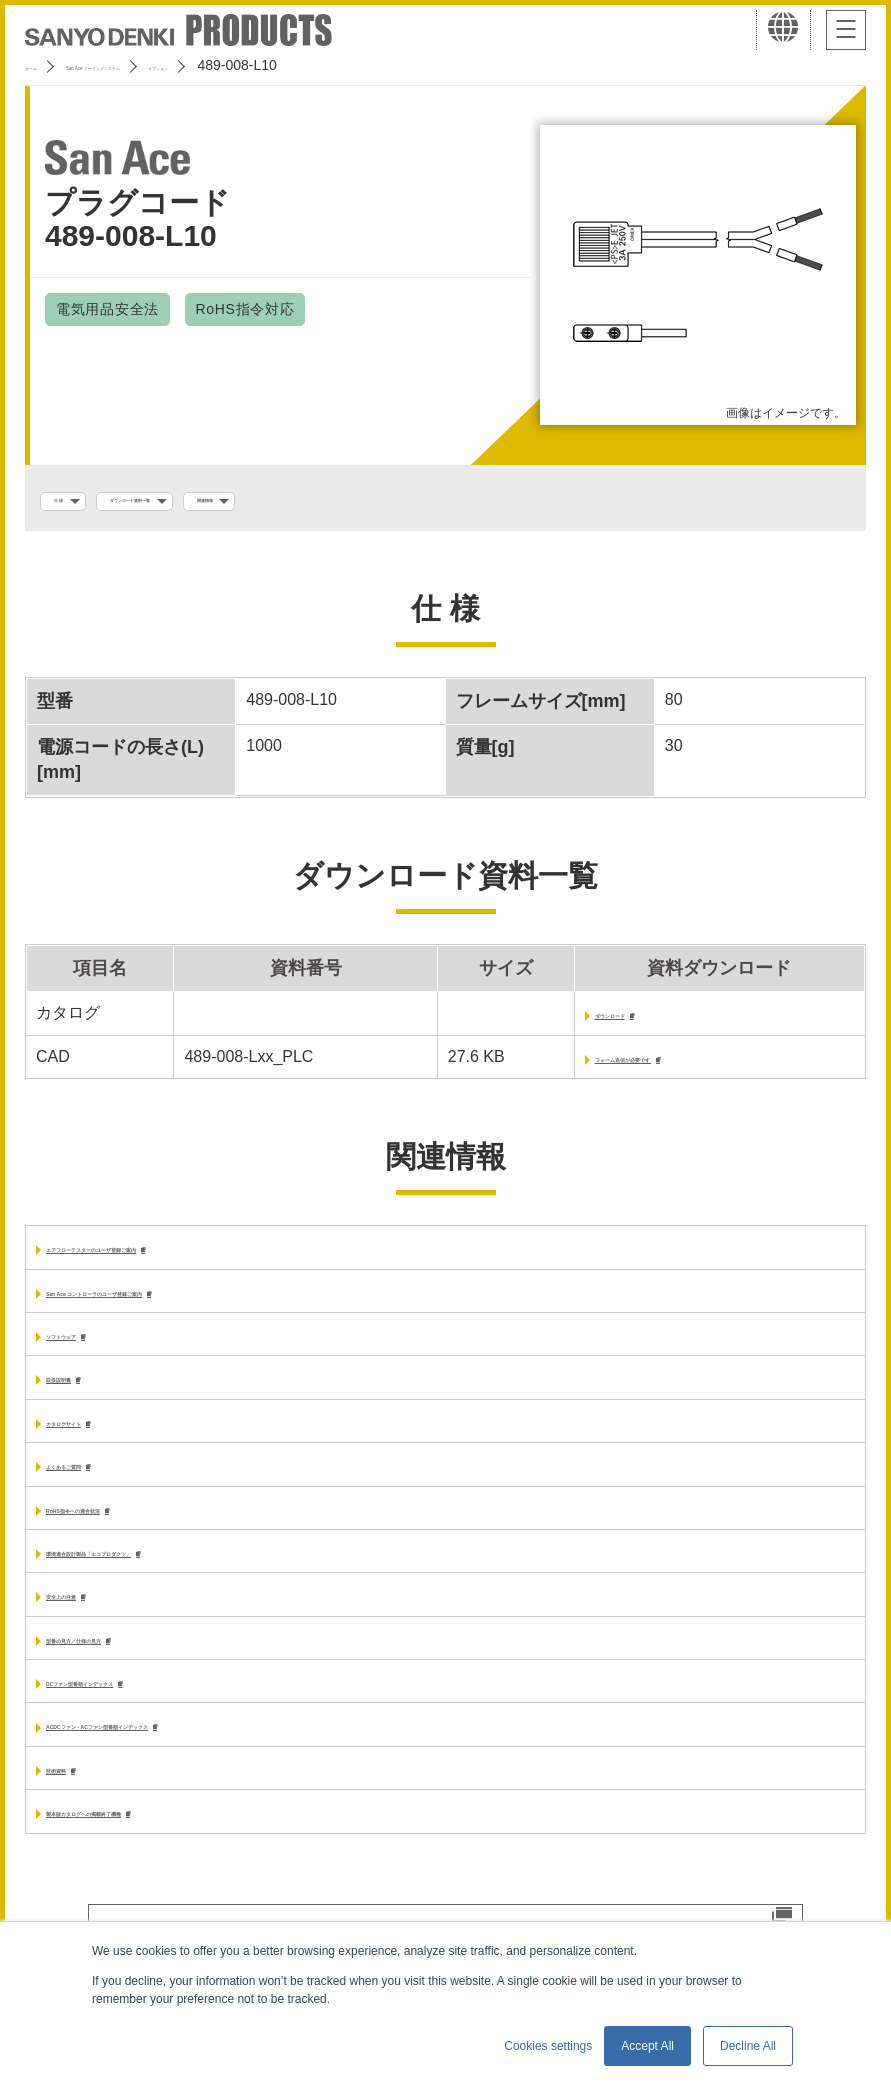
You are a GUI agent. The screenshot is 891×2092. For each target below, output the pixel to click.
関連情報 (375, 501)
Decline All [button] (748, 2046)
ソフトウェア (94, 1350)
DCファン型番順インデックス (153, 1713)
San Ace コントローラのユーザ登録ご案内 (199, 1305)
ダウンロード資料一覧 (220, 501)
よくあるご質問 (102, 1486)
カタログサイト (102, 1441)
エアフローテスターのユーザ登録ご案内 (190, 1260)
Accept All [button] (647, 2046)
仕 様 (77, 501)
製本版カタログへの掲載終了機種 (166, 1850)
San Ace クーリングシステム (187, 65)
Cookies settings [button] (548, 2046)
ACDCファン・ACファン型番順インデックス (208, 1759)
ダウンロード (577, 1022)
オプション (342, 65)
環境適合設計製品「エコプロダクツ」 (182, 1577)
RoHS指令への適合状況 (132, 1532)
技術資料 (78, 1804)
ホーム (46, 65)
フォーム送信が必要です (619, 1067)
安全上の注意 (94, 1623)
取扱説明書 (86, 1396)
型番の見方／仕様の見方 (134, 1668)
